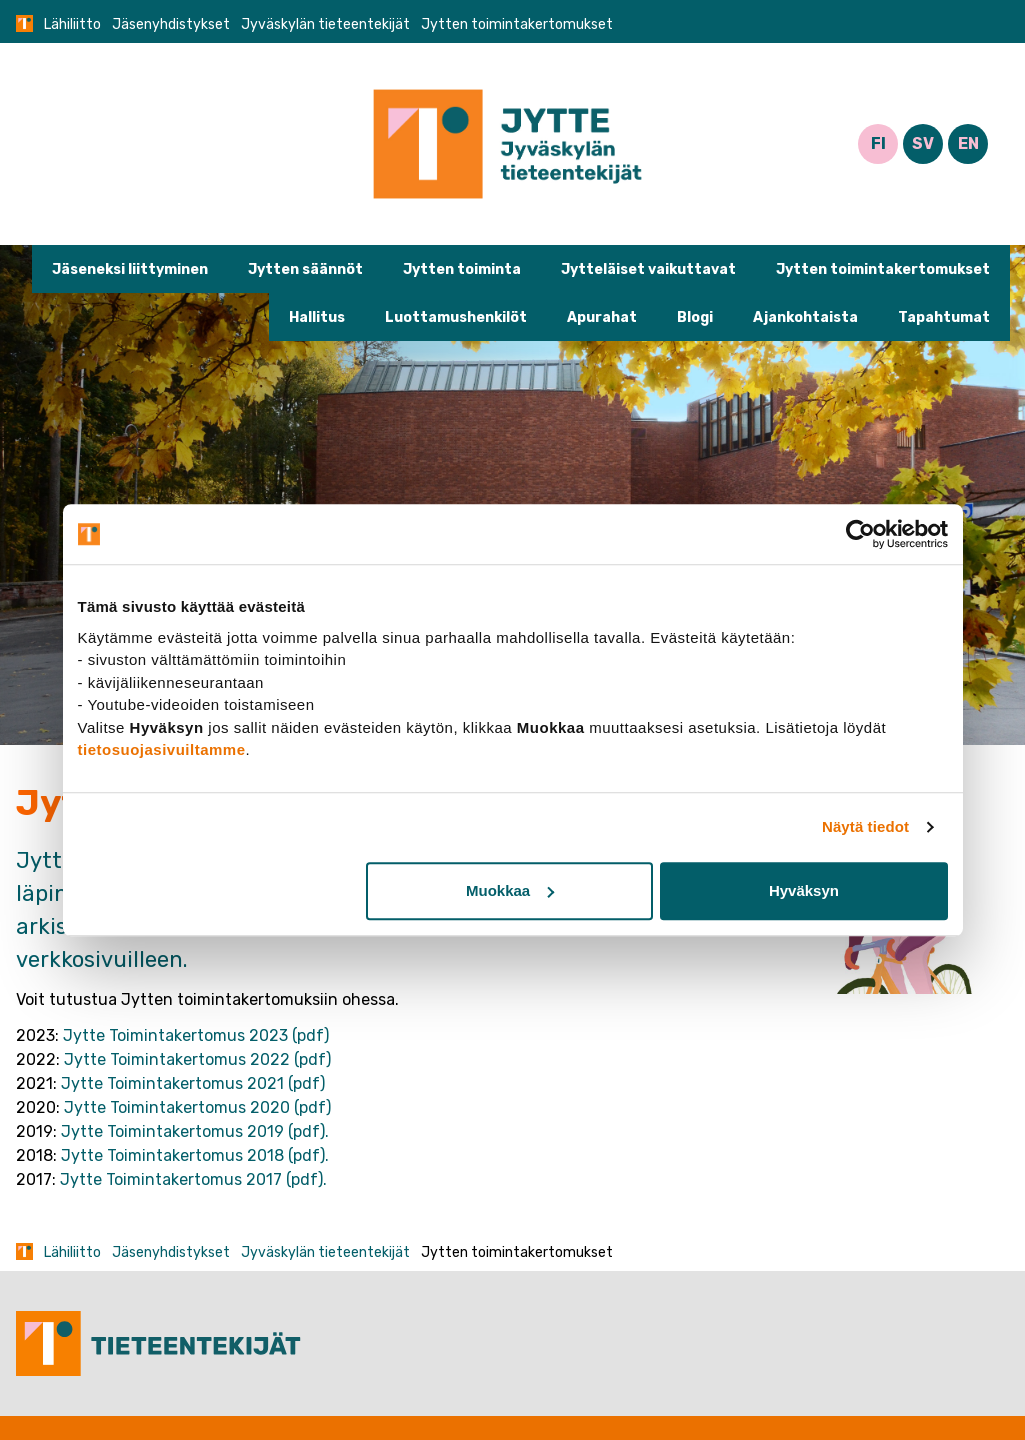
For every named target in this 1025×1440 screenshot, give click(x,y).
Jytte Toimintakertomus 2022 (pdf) (197, 1059)
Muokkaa (510, 890)
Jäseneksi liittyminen (130, 269)
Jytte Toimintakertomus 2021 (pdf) (193, 1083)
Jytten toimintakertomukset (883, 269)
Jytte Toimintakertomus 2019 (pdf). (195, 1131)
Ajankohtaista (805, 317)
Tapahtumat (944, 317)
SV (923, 143)
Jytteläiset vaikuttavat (648, 269)
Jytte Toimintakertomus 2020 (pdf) (197, 1107)
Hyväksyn (804, 890)
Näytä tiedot (865, 826)
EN (968, 143)
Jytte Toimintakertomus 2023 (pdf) (196, 1035)
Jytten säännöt (305, 269)
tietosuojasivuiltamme (162, 749)
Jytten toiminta (462, 269)
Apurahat (602, 317)
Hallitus (317, 317)
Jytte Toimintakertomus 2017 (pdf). (193, 1179)
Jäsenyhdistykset (171, 24)
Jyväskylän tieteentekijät (325, 24)
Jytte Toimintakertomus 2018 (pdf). (195, 1155)
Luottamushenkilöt (456, 317)
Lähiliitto (72, 24)
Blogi (695, 317)
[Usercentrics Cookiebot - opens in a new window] (860, 534)
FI (878, 143)
